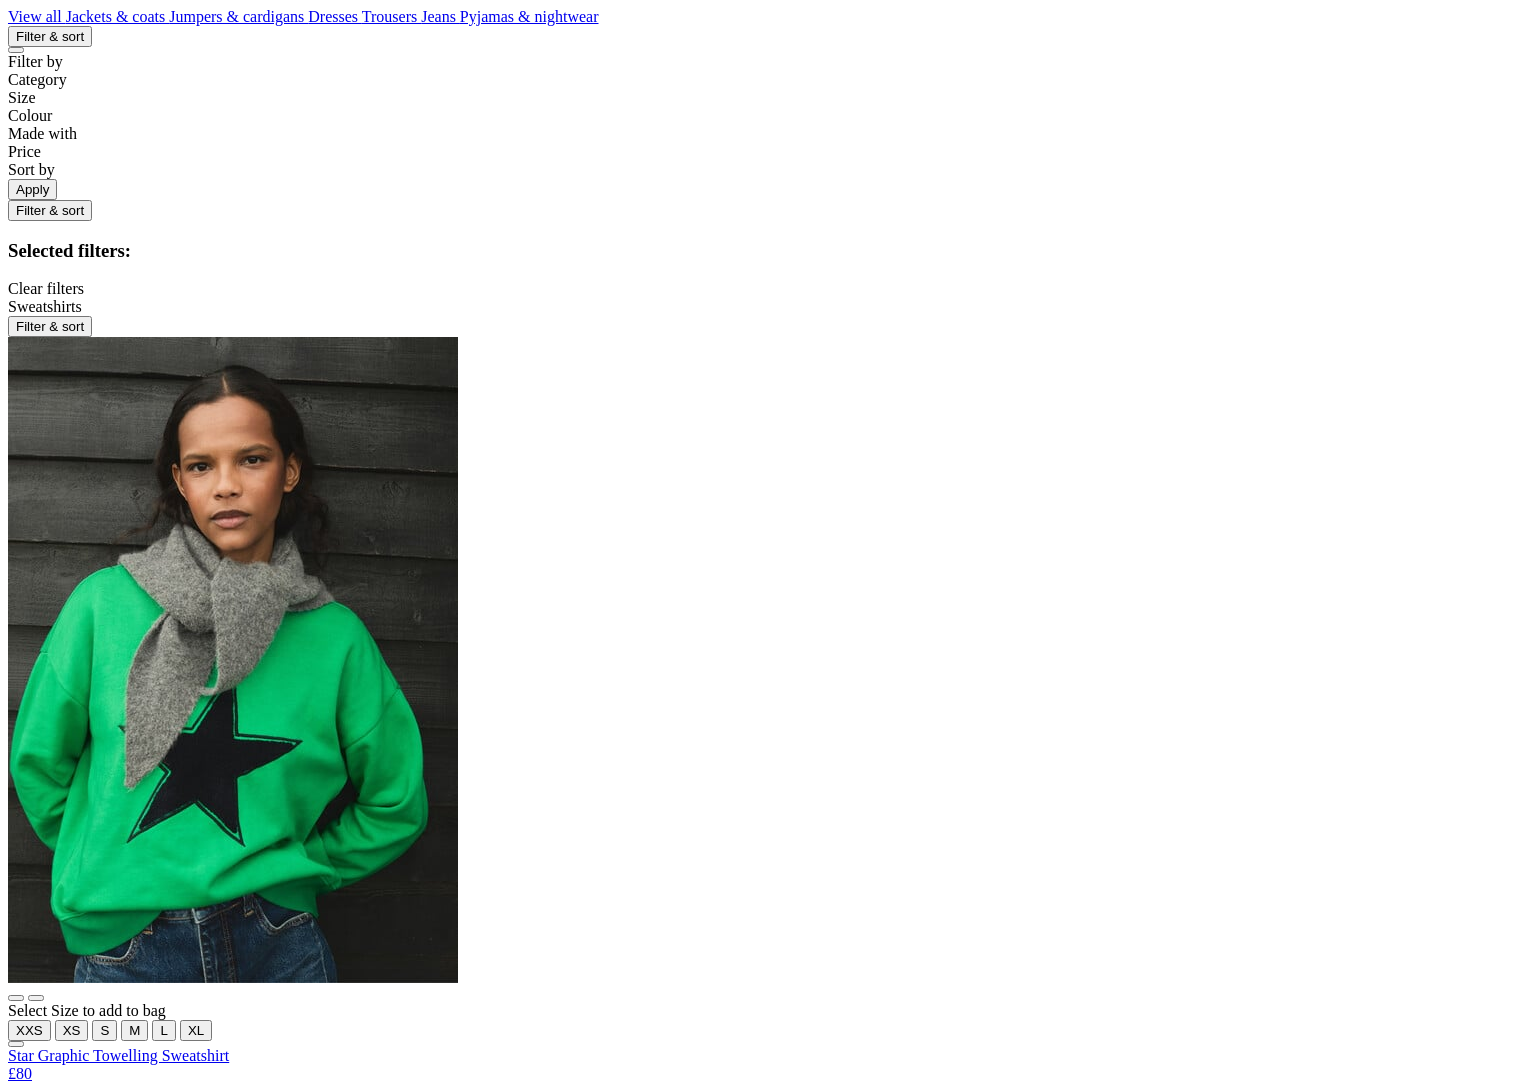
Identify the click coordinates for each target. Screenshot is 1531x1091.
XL (196, 1030)
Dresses (334, 16)
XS (72, 1030)
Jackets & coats (118, 16)
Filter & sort (50, 36)
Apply (32, 189)
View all (37, 16)
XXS (29, 1030)
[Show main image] (16, 998)
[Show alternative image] (36, 998)
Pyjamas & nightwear (529, 16)
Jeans (440, 16)
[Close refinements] (16, 50)
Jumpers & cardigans (238, 16)
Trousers (391, 16)
